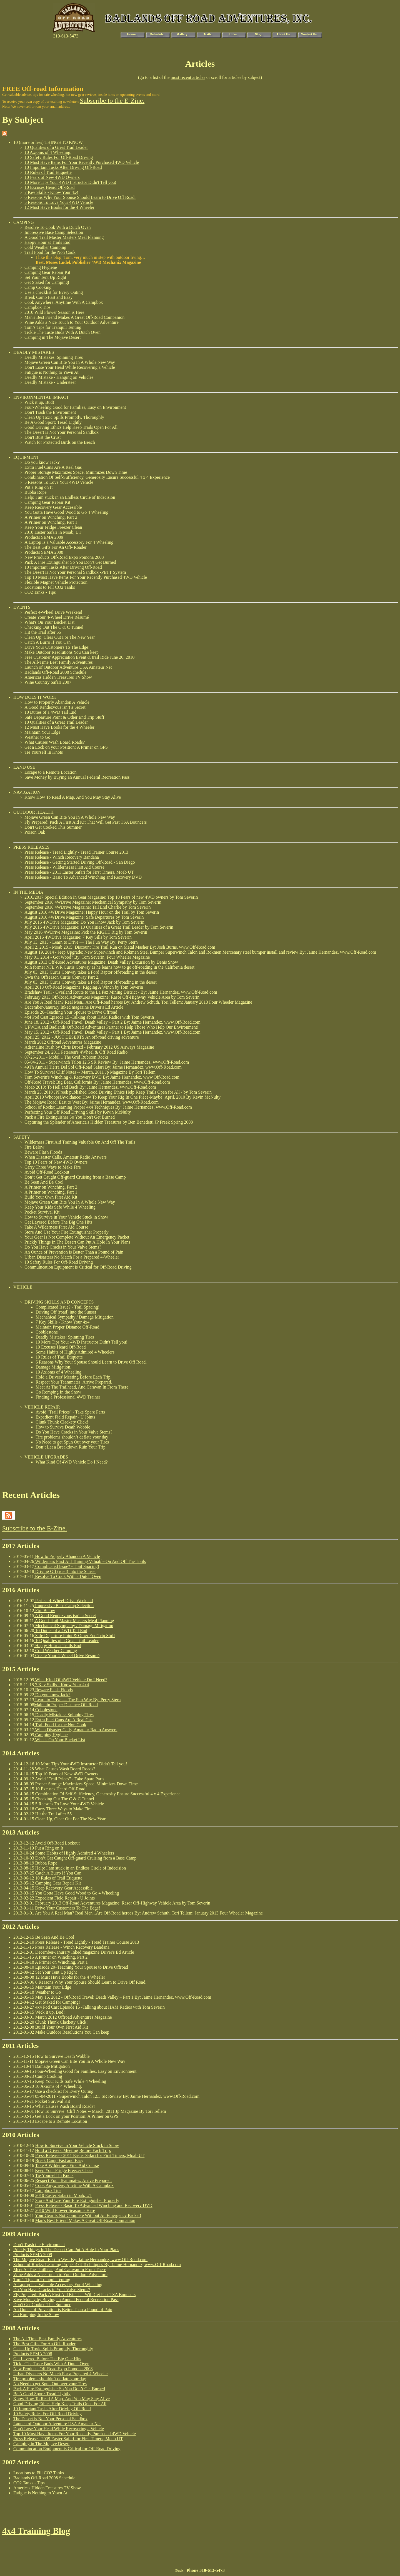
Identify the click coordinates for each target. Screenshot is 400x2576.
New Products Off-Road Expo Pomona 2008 (64, 557)
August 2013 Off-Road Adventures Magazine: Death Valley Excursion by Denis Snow (101, 962)
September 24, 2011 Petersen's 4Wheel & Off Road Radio (76, 1052)
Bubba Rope (35, 492)
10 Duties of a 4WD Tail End (50, 712)
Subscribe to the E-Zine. (112, 100)
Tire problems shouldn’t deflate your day (72, 1437)
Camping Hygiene (40, 267)
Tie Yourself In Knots (43, 752)
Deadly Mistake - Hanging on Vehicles (58, 377)
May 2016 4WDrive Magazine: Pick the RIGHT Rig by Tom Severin (85, 932)
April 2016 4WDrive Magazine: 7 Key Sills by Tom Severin (78, 937)
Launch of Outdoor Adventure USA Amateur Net (68, 667)
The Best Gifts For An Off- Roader (55, 547)
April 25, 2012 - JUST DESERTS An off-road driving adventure (81, 1037)
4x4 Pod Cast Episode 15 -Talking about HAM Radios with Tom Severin (89, 1017)
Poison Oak (34, 832)
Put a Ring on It (38, 487)
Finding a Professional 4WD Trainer (68, 1397)
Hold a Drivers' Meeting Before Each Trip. (74, 1377)
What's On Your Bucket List (49, 622)
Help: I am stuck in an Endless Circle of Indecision (69, 497)
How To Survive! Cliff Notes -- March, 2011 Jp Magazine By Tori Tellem (90, 1072)
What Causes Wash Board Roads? (54, 742)
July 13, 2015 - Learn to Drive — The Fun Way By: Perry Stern (81, 942)
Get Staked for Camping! (46, 282)
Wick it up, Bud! (39, 402)
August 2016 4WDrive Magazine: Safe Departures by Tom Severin (84, 917)
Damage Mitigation (52, 2066)
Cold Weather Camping (45, 247)
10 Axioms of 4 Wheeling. (47, 152)
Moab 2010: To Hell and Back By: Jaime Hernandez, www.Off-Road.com (90, 1087)
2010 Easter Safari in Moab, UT (52, 532)
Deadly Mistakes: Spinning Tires (53, 357)
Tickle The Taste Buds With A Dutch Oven (62, 332)
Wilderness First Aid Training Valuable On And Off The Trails (79, 1142)
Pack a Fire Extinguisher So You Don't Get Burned (69, 1117)
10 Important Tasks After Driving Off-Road (63, 167)
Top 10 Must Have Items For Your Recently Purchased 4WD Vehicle (85, 577)
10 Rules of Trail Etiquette (48, 172)
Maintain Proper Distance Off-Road (67, 1327)
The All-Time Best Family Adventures (58, 662)
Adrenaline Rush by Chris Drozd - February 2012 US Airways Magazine (89, 1047)
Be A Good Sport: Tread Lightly (53, 422)
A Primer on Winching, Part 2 (50, 517)
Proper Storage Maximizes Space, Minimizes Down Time (75, 472)
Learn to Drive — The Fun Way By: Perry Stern (77, 1699)
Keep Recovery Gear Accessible (53, 507)
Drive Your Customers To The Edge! (57, 647)
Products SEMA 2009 (43, 537)
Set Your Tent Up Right (45, 277)
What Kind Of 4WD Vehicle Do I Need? (72, 1462)
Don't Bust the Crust (42, 437)
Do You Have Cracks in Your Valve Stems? (62, 1247)
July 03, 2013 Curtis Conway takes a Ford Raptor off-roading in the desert (90, 972)
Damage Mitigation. (53, 1367)
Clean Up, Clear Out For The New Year (59, 637)
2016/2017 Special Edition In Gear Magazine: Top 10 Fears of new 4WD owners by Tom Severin (111, 897)
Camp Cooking (37, 287)
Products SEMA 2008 (43, 552)
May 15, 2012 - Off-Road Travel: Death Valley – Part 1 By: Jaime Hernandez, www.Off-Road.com (112, 1032)
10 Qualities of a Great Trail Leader (56, 147)
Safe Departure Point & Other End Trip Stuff (64, 717)
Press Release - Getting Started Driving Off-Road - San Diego (79, 862)
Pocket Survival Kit (41, 1212)
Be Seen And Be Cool (43, 1182)
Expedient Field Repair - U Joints (65, 1417)
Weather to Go (37, 737)
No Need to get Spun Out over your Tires (72, 1442)
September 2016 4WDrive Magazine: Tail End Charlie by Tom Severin (87, 907)
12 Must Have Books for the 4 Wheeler (59, 207)
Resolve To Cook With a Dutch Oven (57, 227)
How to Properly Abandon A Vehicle (56, 702)
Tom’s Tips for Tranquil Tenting (52, 327)
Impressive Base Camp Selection (53, 232)
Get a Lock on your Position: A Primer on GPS (66, 747)
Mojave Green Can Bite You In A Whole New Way (69, 362)
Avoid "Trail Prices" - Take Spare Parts (70, 1412)
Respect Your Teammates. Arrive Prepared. (74, 1382)
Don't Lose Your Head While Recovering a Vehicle (69, 367)
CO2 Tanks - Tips (40, 592)
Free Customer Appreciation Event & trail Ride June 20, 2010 (79, 657)
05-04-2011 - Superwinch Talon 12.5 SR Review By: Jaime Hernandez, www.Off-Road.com (106, 1062)
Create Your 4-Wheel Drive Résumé (56, 617)
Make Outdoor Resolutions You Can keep (61, 652)
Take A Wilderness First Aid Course (56, 1227)
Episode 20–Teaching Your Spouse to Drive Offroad (70, 1012)
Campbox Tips (37, 307)
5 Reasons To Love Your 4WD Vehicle (58, 202)
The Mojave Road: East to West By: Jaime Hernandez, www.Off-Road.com (91, 1102)
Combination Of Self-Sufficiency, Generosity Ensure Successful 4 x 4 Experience (97, 477)
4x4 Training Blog (36, 2531)
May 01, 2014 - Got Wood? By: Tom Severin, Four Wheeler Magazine (87, 957)
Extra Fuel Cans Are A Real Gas (53, 467)
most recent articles (188, 77)
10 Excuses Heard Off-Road (49, 187)
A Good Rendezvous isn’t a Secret (55, 707)
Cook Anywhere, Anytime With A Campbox (63, 302)
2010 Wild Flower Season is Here (54, 312)
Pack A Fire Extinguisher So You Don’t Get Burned (70, 562)
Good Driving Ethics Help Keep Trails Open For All (71, 427)
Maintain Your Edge (42, 732)
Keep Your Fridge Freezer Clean (53, 527)
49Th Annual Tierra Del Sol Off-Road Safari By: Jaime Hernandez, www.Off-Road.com (103, 1067)
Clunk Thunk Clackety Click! (62, 1422)
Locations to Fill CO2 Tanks (49, 587)
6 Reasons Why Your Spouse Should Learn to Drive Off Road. (80, 197)
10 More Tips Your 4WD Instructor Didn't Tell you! (70, 182)
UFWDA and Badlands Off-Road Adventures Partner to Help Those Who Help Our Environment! (111, 1027)
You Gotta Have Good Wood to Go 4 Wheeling (66, 512)
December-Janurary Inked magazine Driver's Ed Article (73, 1007)
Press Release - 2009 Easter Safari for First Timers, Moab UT (68, 2438)
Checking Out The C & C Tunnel (53, 627)
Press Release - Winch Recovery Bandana (61, 857)
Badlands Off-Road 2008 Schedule (55, 672)
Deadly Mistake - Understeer (50, 382)
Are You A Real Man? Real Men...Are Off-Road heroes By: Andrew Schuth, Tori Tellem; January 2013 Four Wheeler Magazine (138, 1002)
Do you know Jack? (42, 462)
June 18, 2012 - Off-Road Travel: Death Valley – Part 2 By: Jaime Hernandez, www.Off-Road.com (112, 1022)
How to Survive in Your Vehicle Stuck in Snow (66, 1217)
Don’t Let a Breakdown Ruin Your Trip (71, 1447)
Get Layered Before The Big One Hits (58, 1222)
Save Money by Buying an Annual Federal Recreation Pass (77, 777)
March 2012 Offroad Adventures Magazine (62, 1042)
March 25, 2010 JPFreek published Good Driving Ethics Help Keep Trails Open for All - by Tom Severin (118, 1092)
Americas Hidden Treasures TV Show (58, 677)
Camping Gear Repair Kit (47, 272)
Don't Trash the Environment (50, 412)
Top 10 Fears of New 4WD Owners (56, 1162)
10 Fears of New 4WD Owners (52, 177)
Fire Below (34, 1147)
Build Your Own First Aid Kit (50, 1197)
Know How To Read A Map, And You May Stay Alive (72, 797)
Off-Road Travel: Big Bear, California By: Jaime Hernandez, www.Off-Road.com (97, 1082)
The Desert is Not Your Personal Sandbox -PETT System (75, 572)
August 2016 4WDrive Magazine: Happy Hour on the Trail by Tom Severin (91, 912)
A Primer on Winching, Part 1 (50, 522)
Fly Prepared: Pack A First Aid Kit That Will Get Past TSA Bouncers (85, 822)
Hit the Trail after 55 (42, 632)
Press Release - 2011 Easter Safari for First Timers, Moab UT (79, 872)
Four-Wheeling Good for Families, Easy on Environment (75, 407)
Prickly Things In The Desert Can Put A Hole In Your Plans (77, 1242)
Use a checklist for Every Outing (53, 292)
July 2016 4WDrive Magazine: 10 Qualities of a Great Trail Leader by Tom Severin (98, 927)
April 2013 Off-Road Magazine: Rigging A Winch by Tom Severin (83, 987)
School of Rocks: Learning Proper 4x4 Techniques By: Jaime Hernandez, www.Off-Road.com (108, 1107)
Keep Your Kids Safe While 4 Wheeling (60, 1207)
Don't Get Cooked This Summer (53, 827)
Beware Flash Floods (43, 1152)
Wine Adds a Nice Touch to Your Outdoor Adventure (71, 322)
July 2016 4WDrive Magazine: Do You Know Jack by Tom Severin (84, 922)
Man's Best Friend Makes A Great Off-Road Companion (74, 317)
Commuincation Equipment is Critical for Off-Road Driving (77, 1267)
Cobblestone (47, 1332)
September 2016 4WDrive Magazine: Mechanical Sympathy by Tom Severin (92, 902)
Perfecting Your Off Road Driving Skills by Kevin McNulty (77, 1112)
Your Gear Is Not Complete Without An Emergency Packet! (77, 1237)
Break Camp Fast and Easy (48, 297)
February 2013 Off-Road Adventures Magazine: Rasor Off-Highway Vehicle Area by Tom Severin (111, 997)
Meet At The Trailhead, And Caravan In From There (82, 1387)
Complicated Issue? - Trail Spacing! (67, 1307)
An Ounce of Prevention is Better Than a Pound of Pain (73, 1252)
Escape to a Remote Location (50, 772)
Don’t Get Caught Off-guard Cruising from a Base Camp (75, 1177)
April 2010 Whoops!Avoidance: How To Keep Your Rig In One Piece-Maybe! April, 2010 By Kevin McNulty (122, 1097)
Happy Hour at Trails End (47, 242)
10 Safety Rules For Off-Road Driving (58, 157)
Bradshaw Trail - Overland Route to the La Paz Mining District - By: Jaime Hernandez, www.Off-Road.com (120, 992)
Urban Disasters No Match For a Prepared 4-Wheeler (71, 1257)
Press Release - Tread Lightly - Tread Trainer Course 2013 (76, 852)
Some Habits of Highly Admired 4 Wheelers (75, 1352)
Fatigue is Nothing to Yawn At (51, 372)
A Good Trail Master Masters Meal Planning (64, 237)
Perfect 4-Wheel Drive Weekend (53, 612)
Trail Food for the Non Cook (50, 252)
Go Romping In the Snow (58, 1392)
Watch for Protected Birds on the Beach (59, 442)
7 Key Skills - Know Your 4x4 (51, 192)
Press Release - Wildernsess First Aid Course (64, 867)
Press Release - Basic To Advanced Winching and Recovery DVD (83, 877)
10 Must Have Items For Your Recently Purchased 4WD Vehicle (81, 162)
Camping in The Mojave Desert (52, 337)
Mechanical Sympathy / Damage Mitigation (75, 1317)
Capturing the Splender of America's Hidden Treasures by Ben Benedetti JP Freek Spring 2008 (108, 1122)
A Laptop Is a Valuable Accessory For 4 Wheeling (68, 542)
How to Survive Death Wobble (63, 1427)
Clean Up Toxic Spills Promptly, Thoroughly (64, 417)
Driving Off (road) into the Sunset (66, 1312)
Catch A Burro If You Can (47, 642)
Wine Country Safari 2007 (47, 682)
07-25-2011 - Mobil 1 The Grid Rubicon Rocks (66, 1057)
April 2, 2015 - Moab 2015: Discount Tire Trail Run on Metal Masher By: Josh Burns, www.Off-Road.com (119, 947)
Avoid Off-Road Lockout (46, 1172)
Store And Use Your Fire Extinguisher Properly (66, 1232)
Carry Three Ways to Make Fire (52, 1167)
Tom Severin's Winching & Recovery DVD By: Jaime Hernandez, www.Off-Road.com (101, 1077)
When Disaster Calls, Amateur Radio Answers (65, 1157)
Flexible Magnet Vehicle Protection (56, 582)
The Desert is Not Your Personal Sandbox (61, 432)
